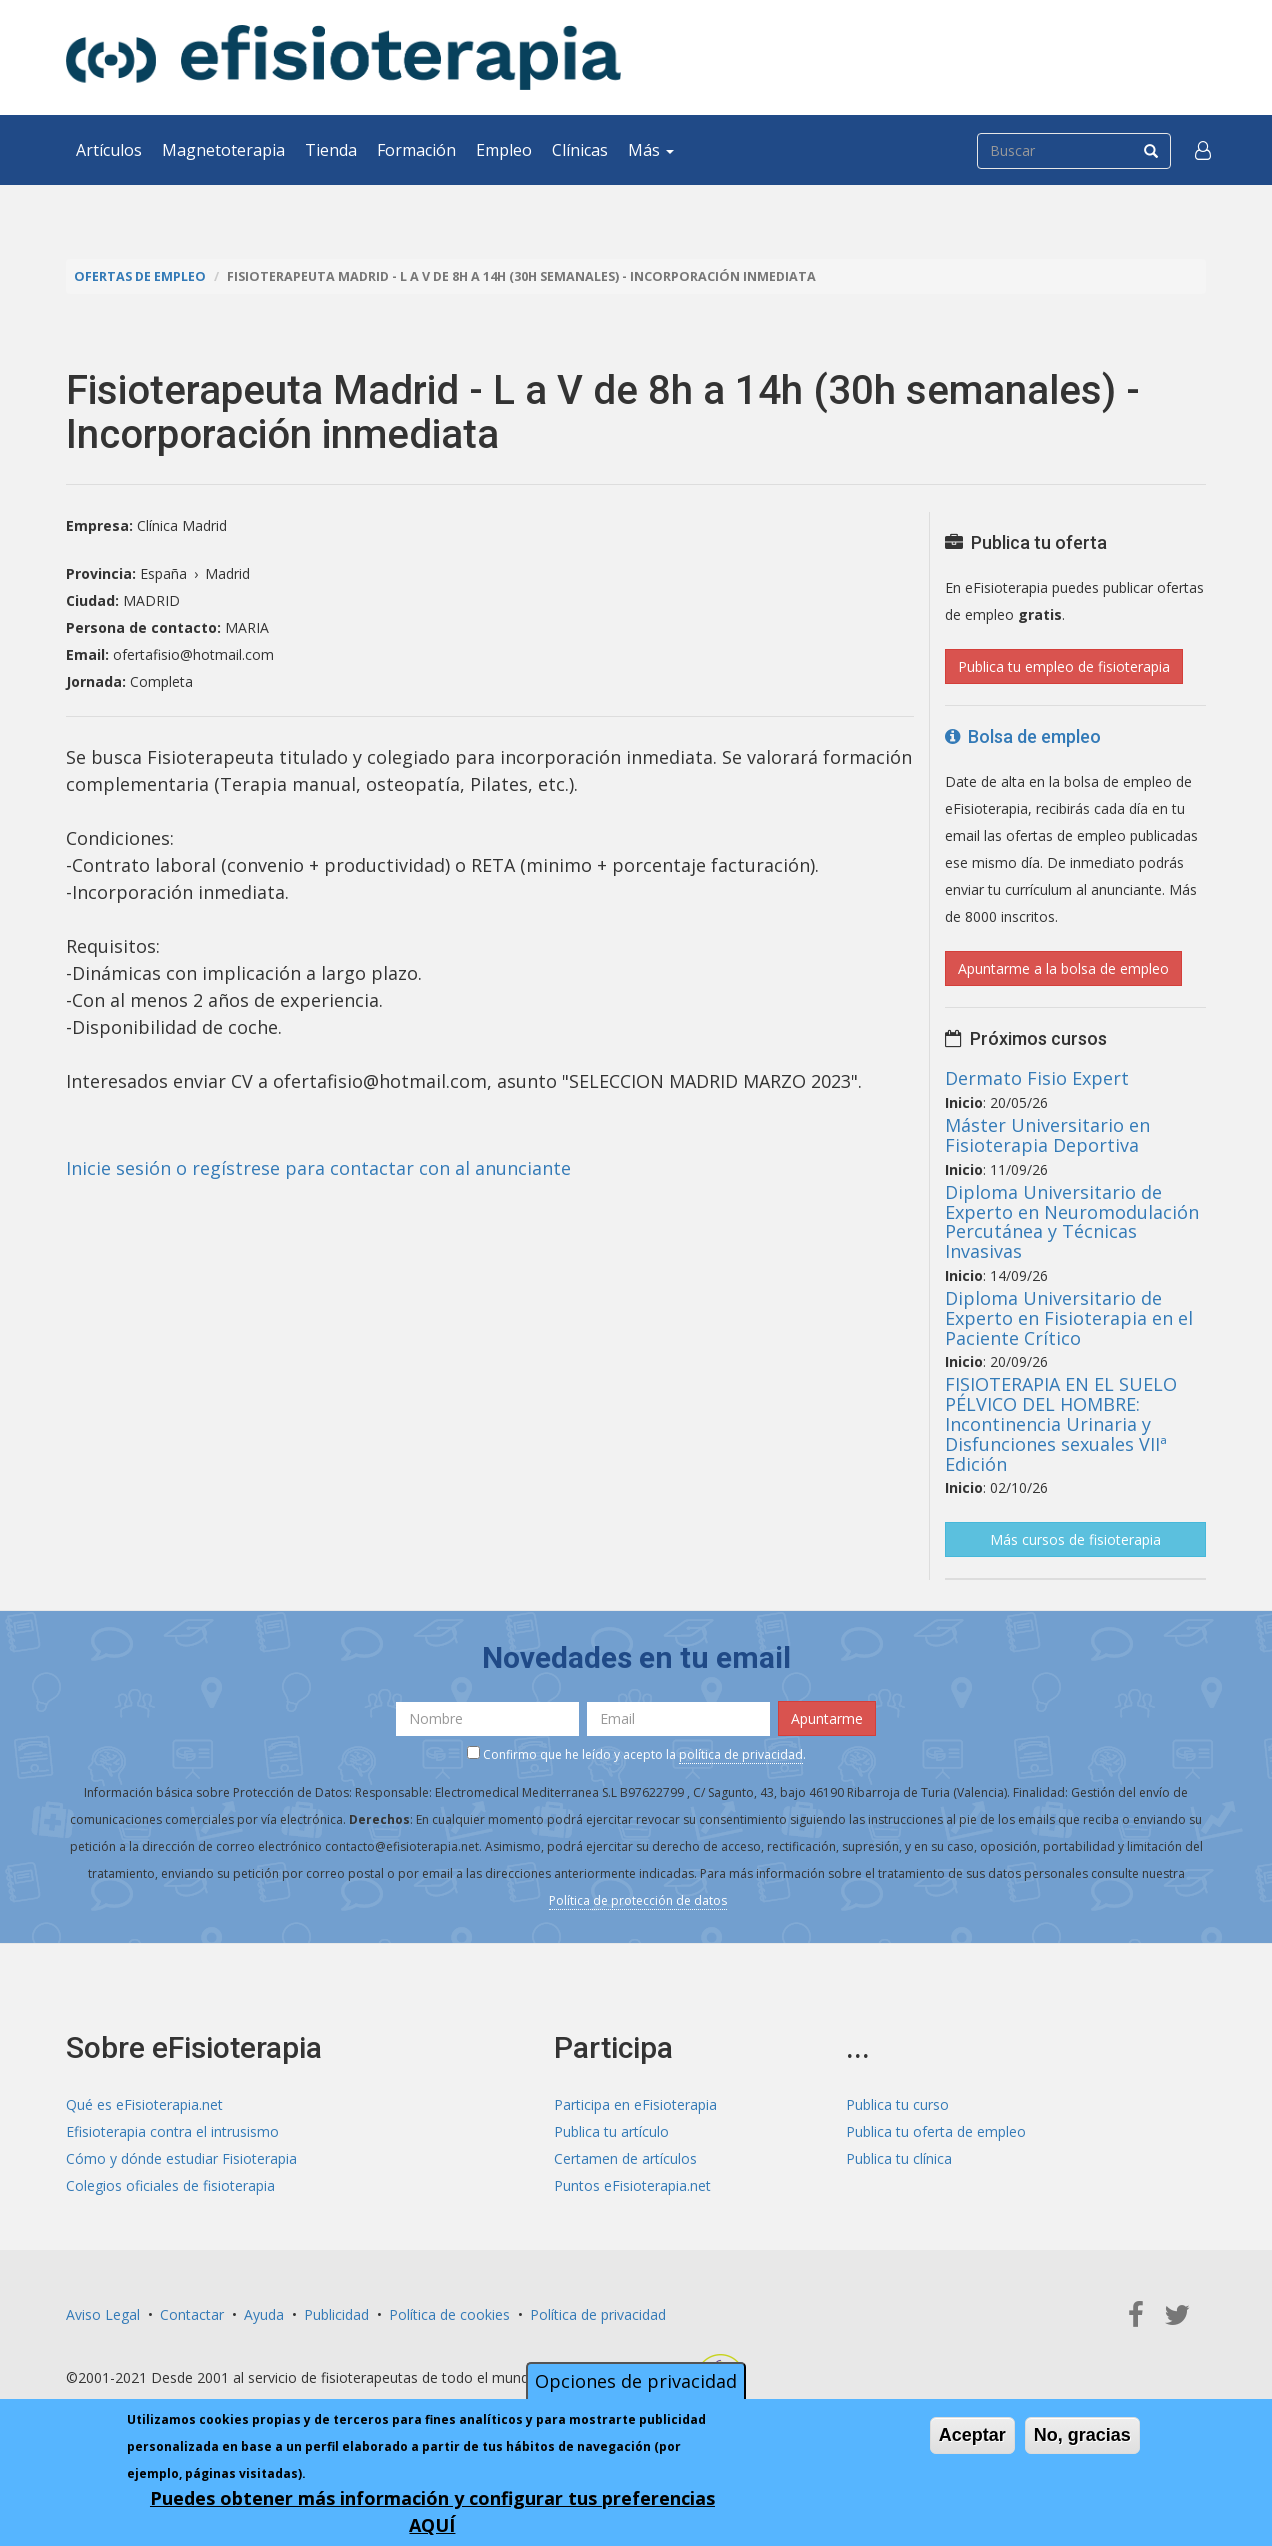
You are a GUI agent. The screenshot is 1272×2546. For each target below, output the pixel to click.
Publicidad (336, 2314)
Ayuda (264, 2314)
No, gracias (1082, 2435)
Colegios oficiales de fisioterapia (170, 2185)
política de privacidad (741, 1754)
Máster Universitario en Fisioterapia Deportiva (1047, 1135)
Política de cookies (449, 2314)
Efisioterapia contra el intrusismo (172, 2131)
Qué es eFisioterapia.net (144, 2104)
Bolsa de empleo (1023, 736)
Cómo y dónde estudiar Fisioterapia (181, 2158)
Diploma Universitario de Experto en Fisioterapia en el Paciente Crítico (1069, 1318)
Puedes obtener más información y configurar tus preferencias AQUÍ (432, 2511)
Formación (416, 150)
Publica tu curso (897, 2104)
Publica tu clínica (899, 2158)
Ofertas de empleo (140, 276)
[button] (1203, 150)
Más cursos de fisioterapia (1075, 1539)
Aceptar (972, 2435)
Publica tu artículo (611, 2131)
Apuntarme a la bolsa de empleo (1063, 968)
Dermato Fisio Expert (1037, 1078)
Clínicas (580, 150)
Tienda (331, 150)
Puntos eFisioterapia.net (632, 2185)
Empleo (504, 150)
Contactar (192, 2314)
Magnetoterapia (223, 150)
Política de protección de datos (638, 1900)
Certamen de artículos (625, 2158)
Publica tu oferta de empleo (936, 2131)
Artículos (109, 150)
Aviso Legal (103, 2314)
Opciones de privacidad (636, 2381)
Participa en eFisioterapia (635, 2104)
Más (651, 150)
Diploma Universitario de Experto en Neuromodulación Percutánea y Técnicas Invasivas (1072, 1221)
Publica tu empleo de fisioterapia (1064, 666)
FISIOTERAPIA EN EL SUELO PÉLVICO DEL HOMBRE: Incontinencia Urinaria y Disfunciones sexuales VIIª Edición (1061, 1423)
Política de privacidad (598, 2314)
